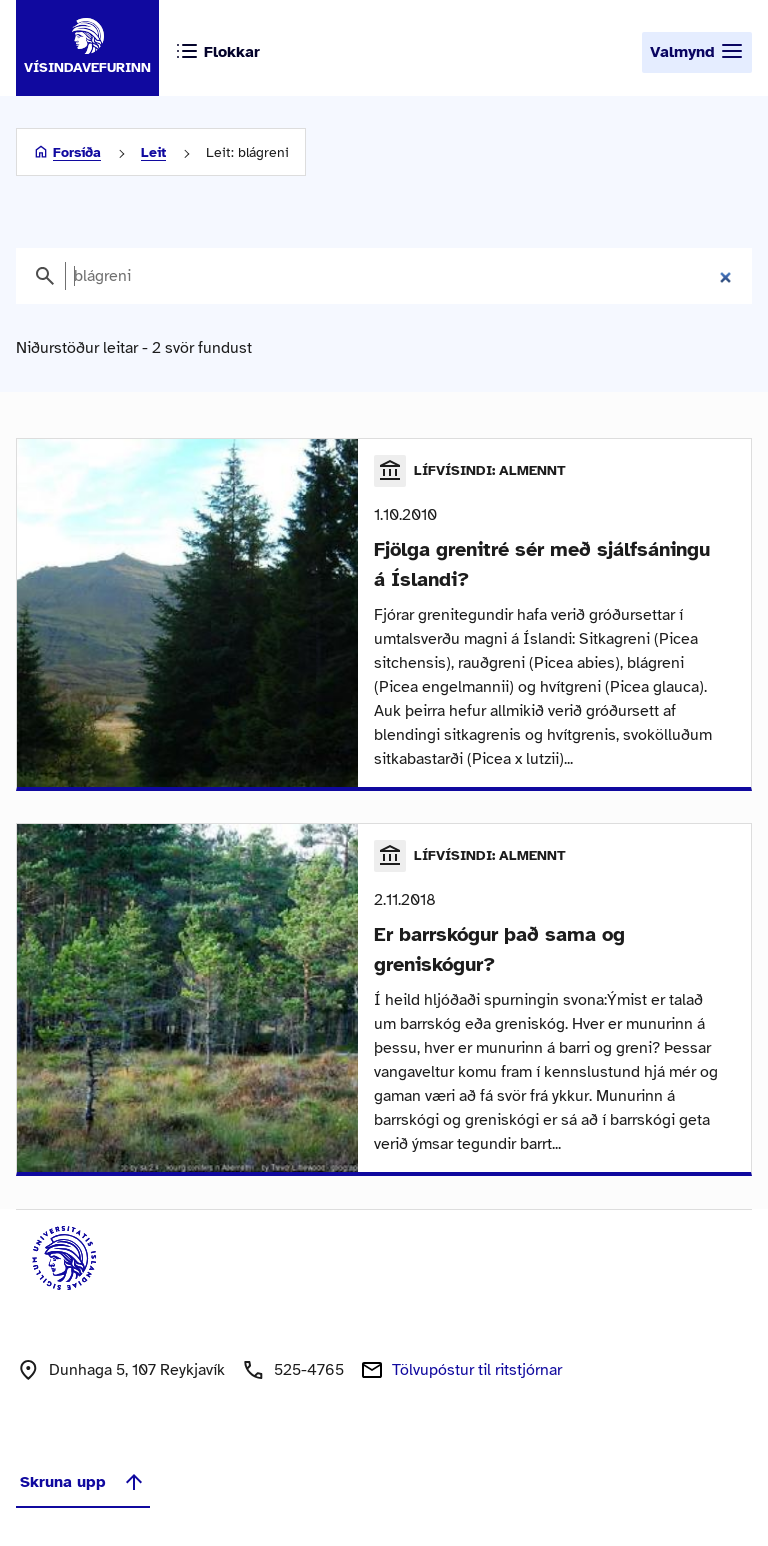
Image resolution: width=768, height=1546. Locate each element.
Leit (153, 152)
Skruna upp (83, 1482)
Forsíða (77, 152)
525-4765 (309, 1370)
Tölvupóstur (477, 1370)
